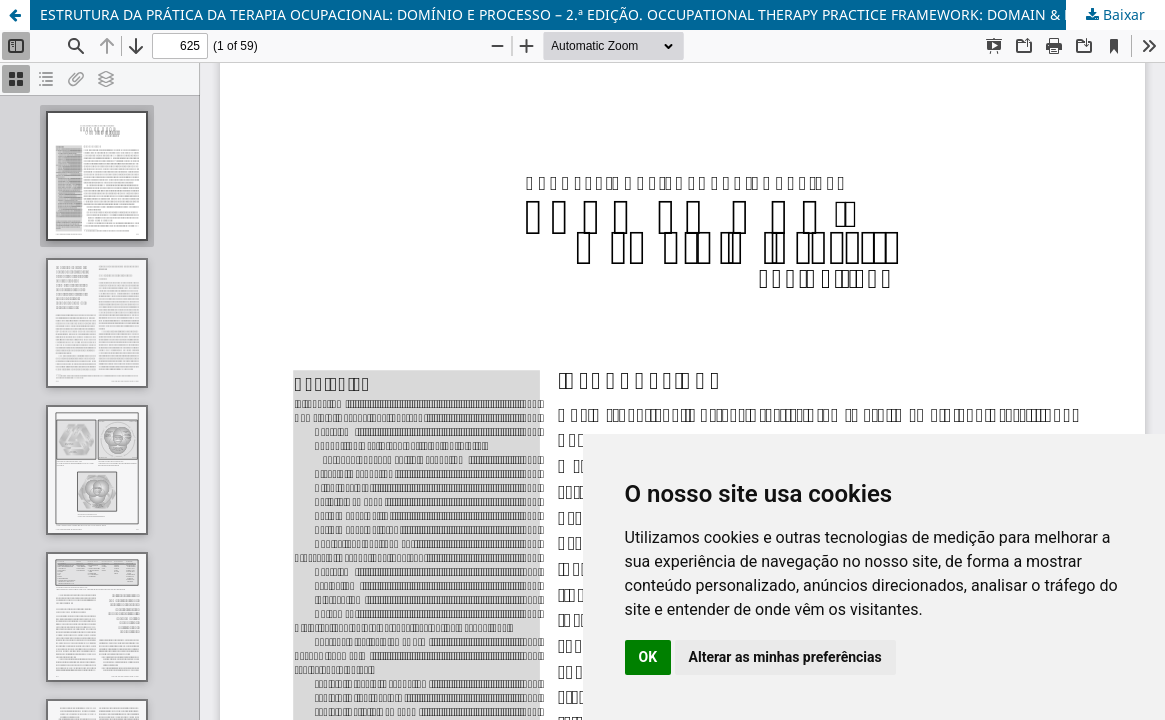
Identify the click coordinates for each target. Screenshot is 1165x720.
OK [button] (648, 657)
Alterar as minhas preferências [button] (785, 657)
